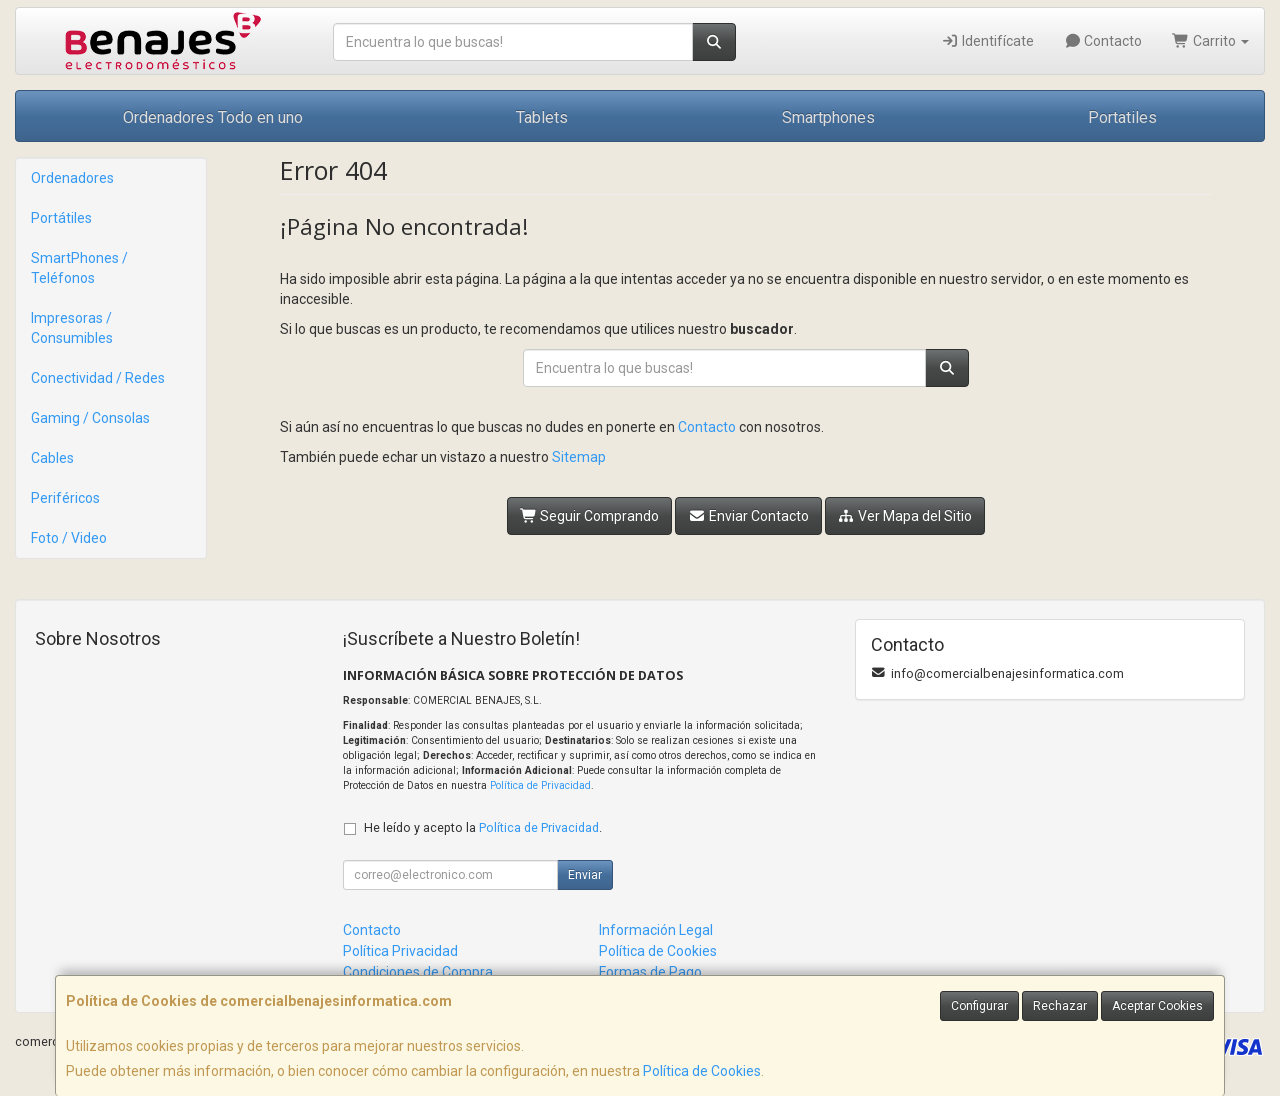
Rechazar (1060, 1006)
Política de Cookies (702, 1071)
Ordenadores (72, 178)
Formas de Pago (650, 972)
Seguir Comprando (590, 516)
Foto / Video (69, 538)
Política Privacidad (400, 951)
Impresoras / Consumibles (72, 328)
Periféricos (65, 498)
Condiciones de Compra (418, 972)
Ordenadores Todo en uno (213, 117)
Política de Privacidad (540, 785)
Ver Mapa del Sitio (905, 516)
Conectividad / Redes (98, 378)
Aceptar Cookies (1157, 1006)
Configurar (979, 1006)
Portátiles (61, 218)
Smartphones (828, 117)
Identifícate (987, 41)
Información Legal (656, 930)
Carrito (1210, 41)
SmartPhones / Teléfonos (79, 268)
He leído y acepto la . (483, 827)
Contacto (1103, 41)
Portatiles (1122, 117)
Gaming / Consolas (90, 418)
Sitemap (579, 457)
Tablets (542, 117)
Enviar (585, 875)
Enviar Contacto (748, 516)
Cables (52, 458)
